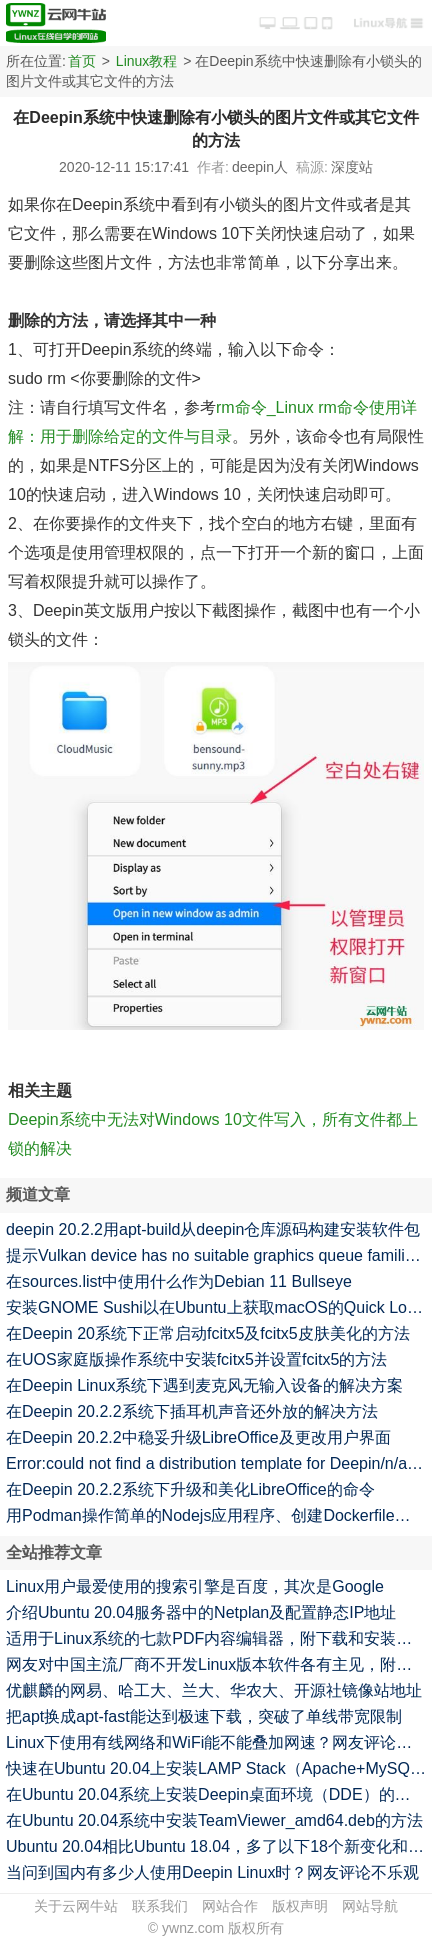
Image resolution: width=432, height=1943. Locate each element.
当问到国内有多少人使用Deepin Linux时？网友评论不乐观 (212, 1872)
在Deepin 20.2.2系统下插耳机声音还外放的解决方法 (192, 1411)
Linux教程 (146, 61)
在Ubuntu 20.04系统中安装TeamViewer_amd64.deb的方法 (214, 1820)
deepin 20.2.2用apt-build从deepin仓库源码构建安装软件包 (213, 1229)
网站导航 (370, 1906)
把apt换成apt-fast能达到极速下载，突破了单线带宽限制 (204, 1716)
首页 (82, 61)
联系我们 (160, 1906)
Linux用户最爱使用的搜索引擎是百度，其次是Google (195, 1586)
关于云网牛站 (76, 1906)
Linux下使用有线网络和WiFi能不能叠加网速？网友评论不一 (217, 1742)
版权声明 (300, 1906)
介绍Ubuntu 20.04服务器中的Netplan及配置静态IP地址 (201, 1612)
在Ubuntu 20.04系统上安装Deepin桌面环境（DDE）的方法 (216, 1794)
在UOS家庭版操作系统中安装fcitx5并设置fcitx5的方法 (196, 1359)
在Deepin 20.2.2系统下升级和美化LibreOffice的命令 (190, 1489)
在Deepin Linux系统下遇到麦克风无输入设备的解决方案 (204, 1385)
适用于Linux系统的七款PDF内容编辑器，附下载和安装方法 (217, 1638)
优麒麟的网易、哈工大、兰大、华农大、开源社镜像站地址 (214, 1690)
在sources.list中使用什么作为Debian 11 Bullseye (179, 1281)
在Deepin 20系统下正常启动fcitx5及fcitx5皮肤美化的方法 (208, 1333)
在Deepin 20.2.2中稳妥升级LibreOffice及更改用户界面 (198, 1437)
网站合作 (230, 1906)
